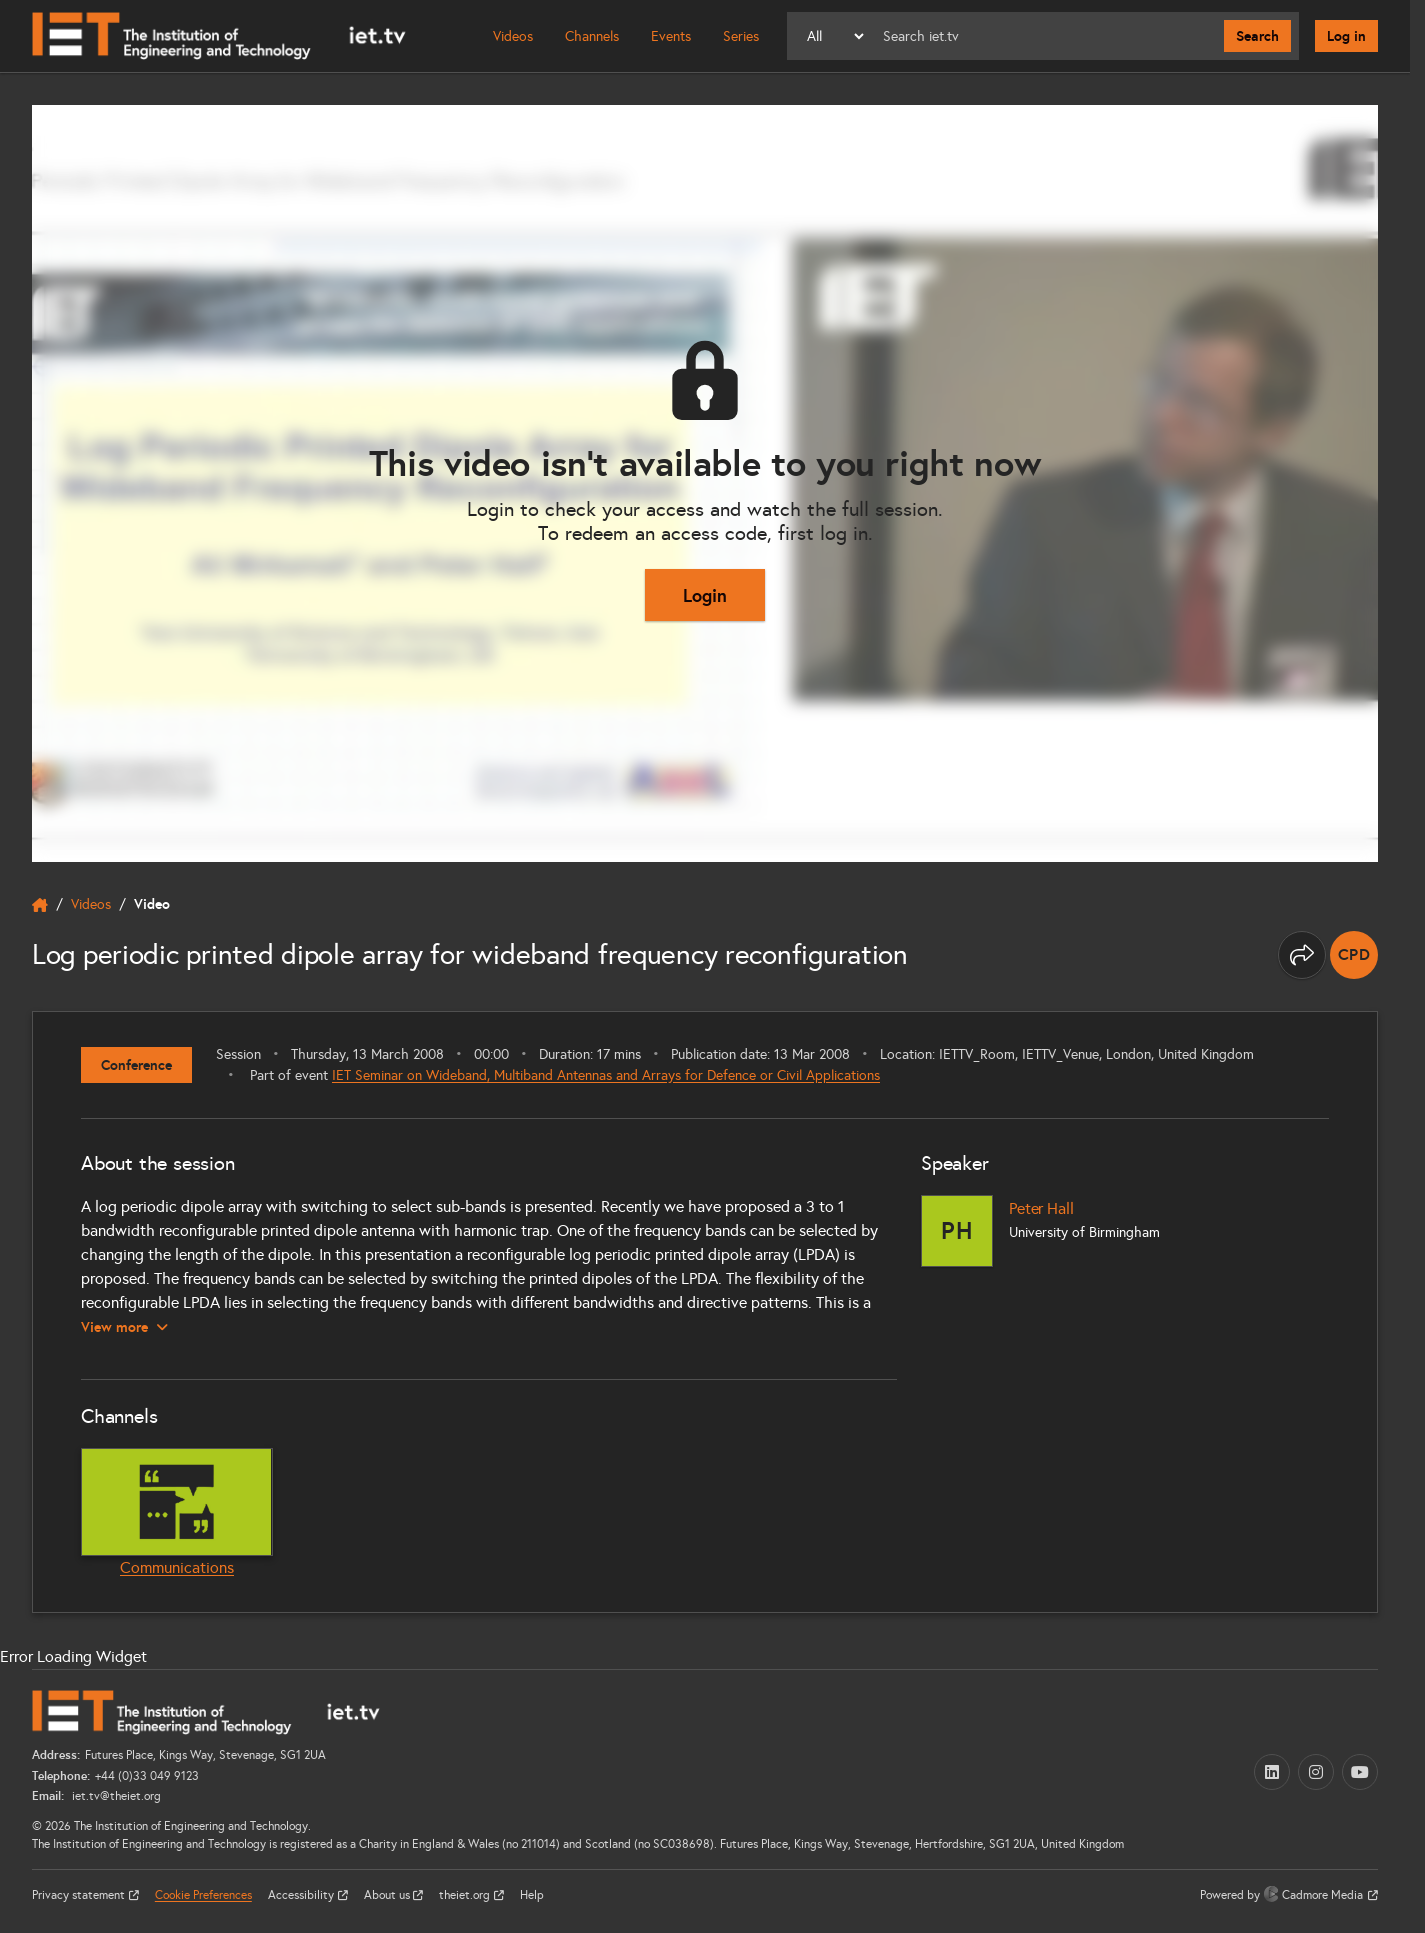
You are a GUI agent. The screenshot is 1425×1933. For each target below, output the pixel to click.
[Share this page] (1302, 955)
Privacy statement (80, 1895)
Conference (136, 1065)
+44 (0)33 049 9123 (147, 1776)
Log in (1346, 36)
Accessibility (302, 1895)
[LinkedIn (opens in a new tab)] (1272, 1772)
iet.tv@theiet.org (115, 1796)
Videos (513, 36)
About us (388, 1895)
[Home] (219, 36)
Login (705, 595)
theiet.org (466, 1895)
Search (1257, 36)
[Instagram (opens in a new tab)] (1316, 1772)
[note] (1354, 955)
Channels (592, 36)
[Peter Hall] (957, 1231)
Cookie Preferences (203, 1895)
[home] (40, 905)
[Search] (1045, 36)
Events (671, 36)
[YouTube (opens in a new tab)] (1360, 1772)
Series (741, 36)
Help (532, 1895)
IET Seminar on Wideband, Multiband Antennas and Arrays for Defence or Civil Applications (606, 1075)
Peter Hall (1041, 1208)
